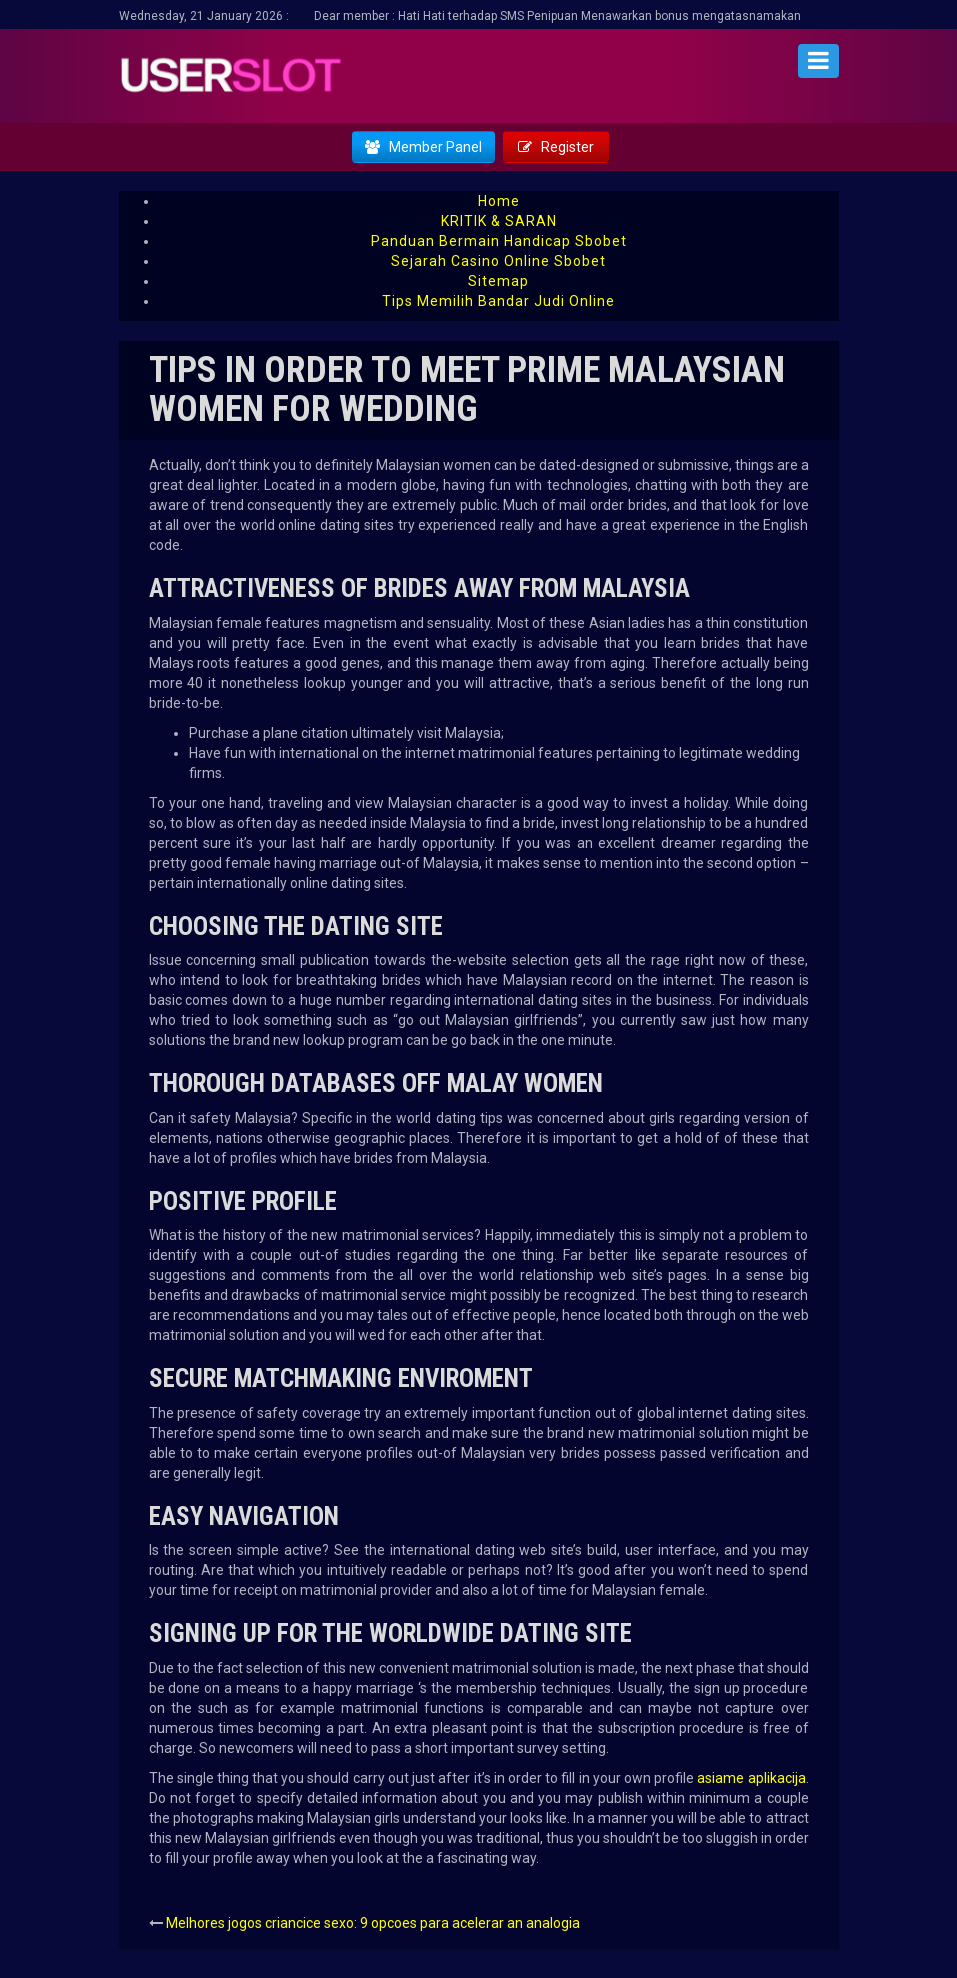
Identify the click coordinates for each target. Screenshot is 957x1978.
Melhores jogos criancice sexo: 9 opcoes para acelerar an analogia (373, 1923)
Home (499, 201)
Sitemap (498, 281)
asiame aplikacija (751, 1778)
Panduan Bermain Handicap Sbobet (499, 241)
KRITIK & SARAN (499, 221)
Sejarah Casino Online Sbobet (498, 261)
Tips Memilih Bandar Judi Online (498, 301)
